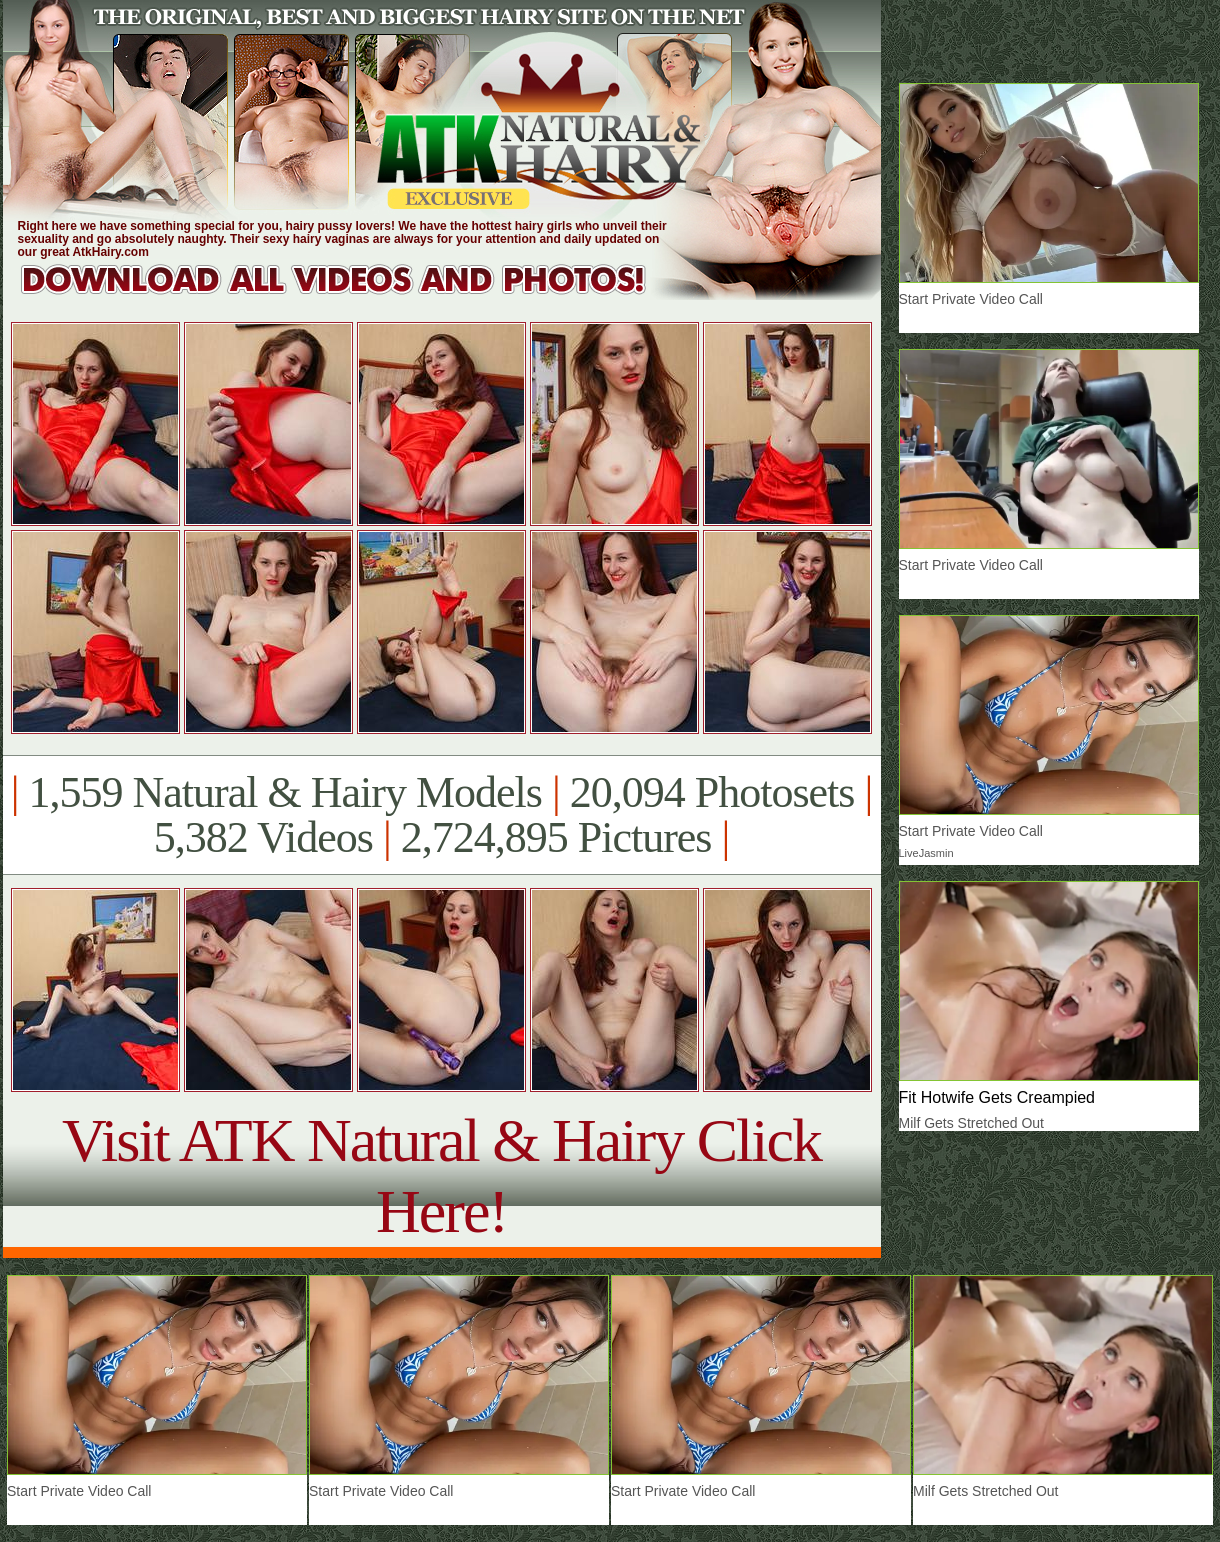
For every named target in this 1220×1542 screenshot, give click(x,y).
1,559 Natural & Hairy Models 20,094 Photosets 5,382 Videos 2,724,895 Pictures (441, 815)
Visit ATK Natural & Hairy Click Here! (441, 1175)
